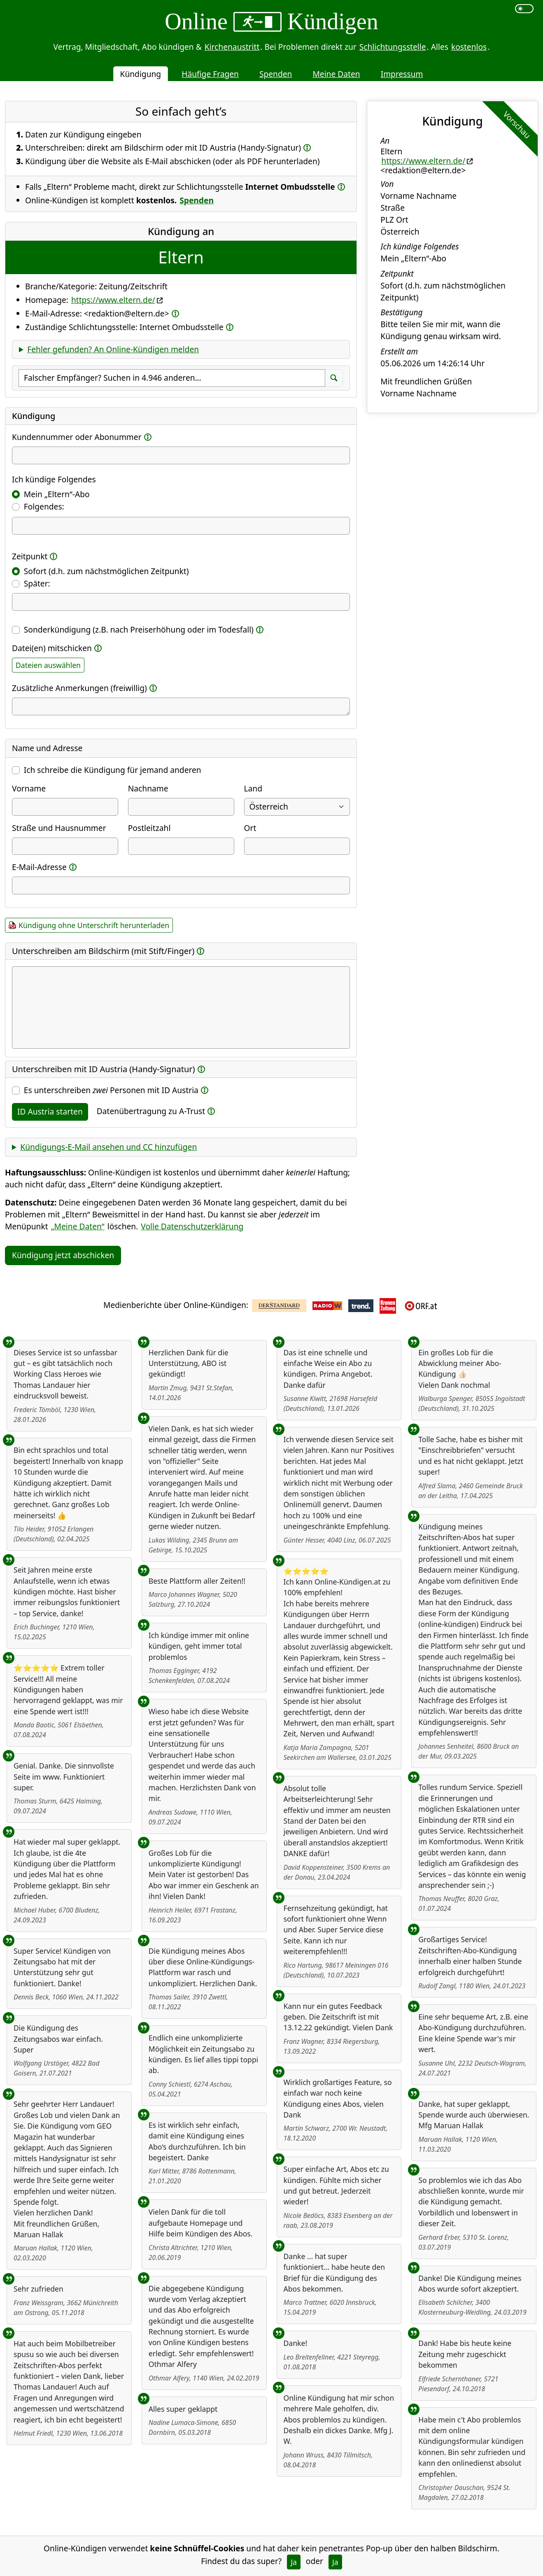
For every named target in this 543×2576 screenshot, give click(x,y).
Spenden (275, 73)
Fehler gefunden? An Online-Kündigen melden (113, 349)
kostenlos (469, 46)
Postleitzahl (149, 827)
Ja (294, 2562)
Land (253, 788)
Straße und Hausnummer (59, 827)
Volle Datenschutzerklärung (192, 1226)
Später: (37, 583)
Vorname (29, 788)
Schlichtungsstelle (392, 46)
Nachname (148, 788)
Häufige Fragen (210, 73)
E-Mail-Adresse (39, 867)
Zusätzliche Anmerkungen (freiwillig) (79, 687)
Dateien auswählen (48, 665)
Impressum (402, 73)
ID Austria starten (50, 1111)
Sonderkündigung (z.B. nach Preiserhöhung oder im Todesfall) (139, 629)
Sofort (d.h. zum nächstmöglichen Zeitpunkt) (106, 571)
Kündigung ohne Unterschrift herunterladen (94, 925)
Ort (250, 827)
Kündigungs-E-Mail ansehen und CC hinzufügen (108, 1146)
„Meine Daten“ (78, 1226)
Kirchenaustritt (232, 46)
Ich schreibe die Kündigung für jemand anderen (112, 769)
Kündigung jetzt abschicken (63, 1255)
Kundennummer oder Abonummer (77, 436)
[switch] (524, 8)
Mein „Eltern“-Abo (57, 494)
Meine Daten (336, 73)
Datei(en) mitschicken (52, 648)
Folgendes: (44, 506)
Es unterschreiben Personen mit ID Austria (111, 1090)
